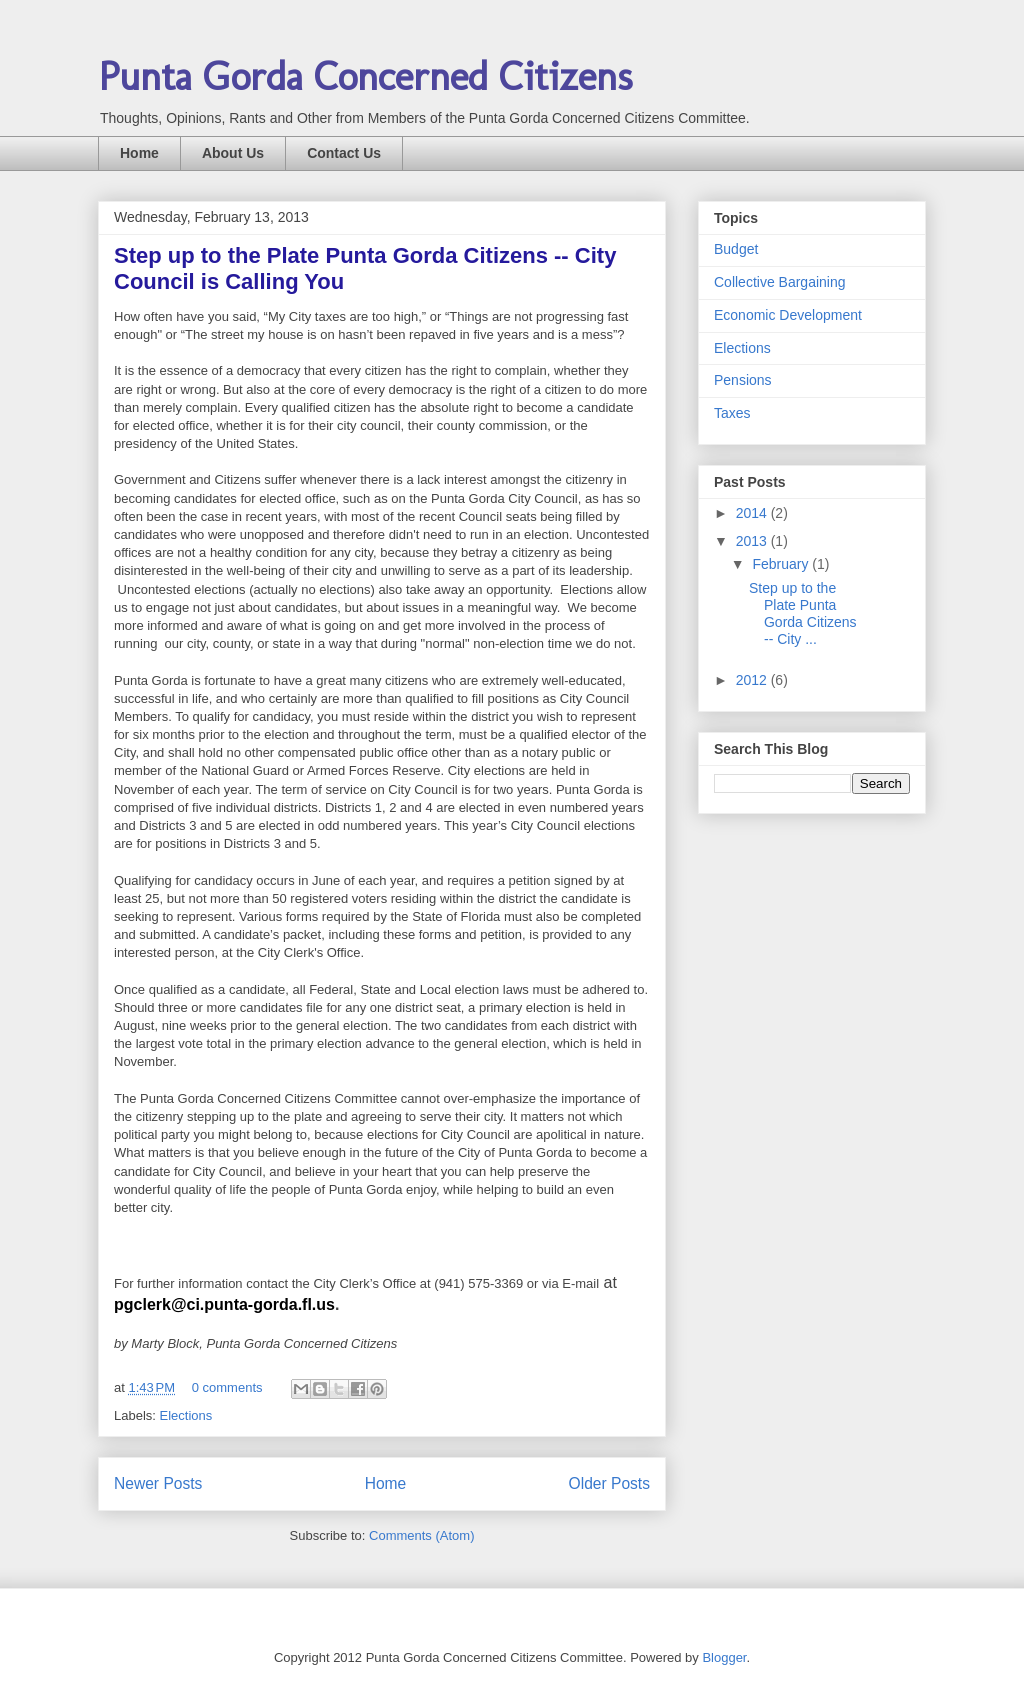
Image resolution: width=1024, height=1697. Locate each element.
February (782, 564)
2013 (753, 541)
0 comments (227, 1387)
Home (139, 153)
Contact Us (344, 153)
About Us (233, 153)
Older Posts (609, 1483)
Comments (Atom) (421, 1535)
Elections (186, 1415)
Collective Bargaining (780, 282)
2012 (753, 680)
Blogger (724, 1657)
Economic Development (788, 315)
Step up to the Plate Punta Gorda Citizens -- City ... (803, 613)
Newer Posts (158, 1483)
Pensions (743, 380)
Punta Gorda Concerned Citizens (365, 76)
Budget (736, 249)
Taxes (732, 413)
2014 (753, 513)
